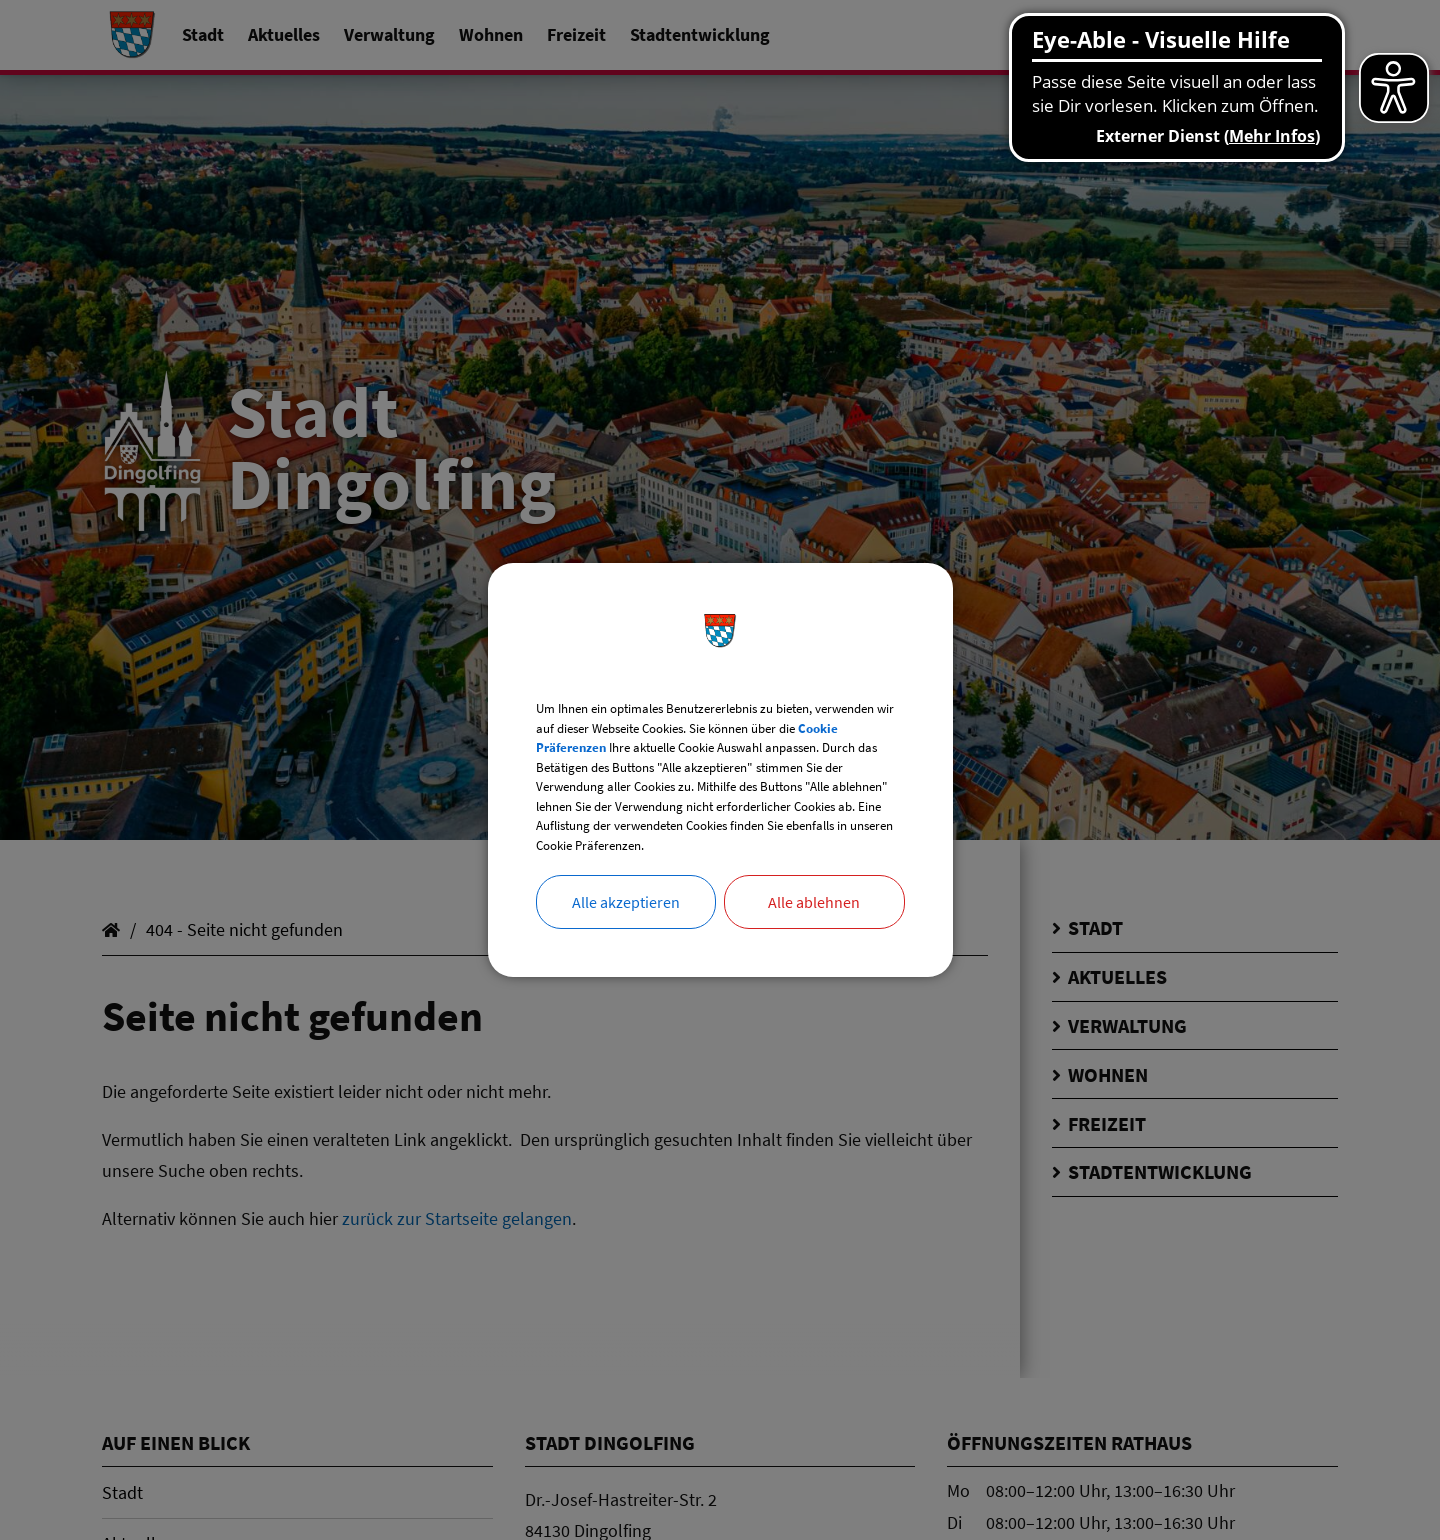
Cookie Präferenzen (717, 717)
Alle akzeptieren (626, 944)
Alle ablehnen (814, 944)
